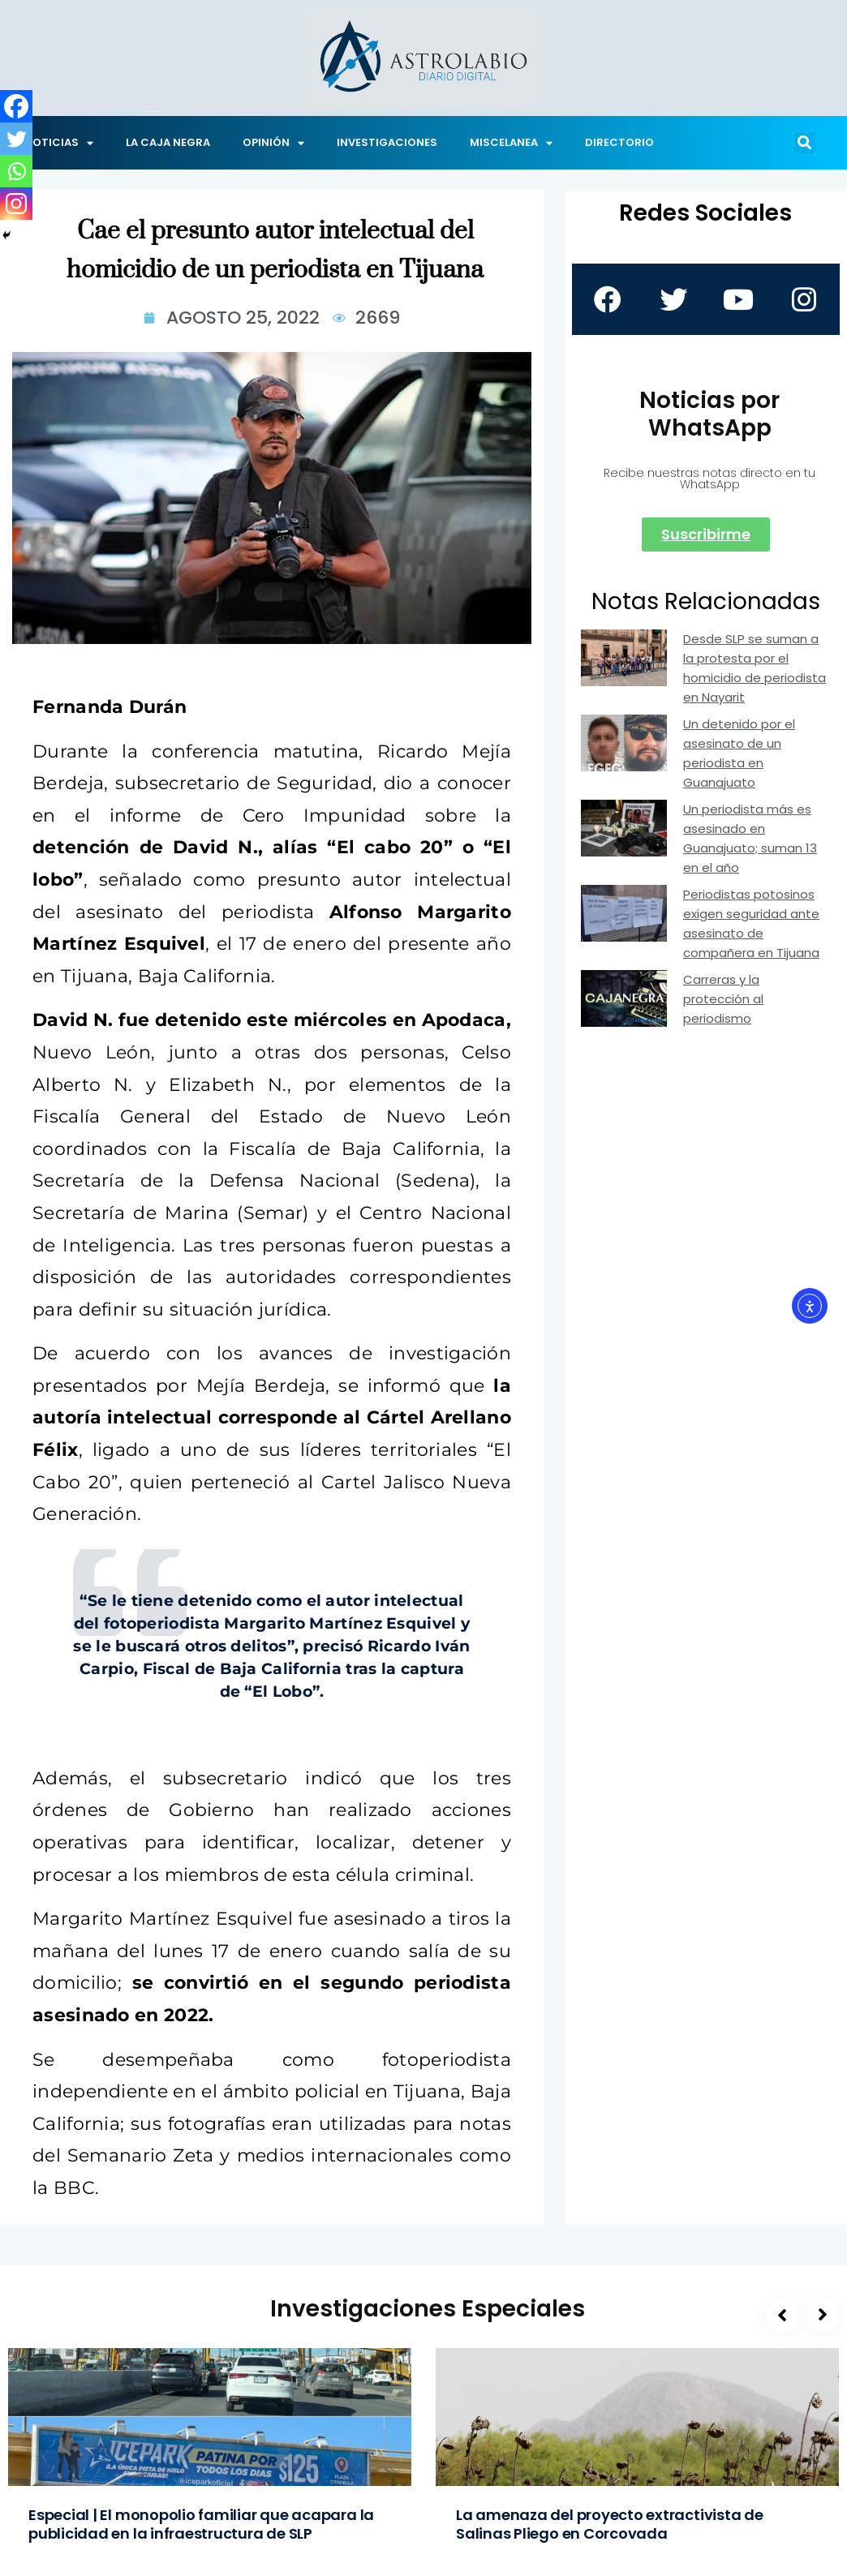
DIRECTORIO (619, 142)
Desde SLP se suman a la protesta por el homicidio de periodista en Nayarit (754, 668)
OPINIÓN (273, 143)
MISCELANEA (511, 143)
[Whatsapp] (16, 171)
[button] (804, 142)
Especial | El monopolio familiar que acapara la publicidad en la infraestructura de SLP (201, 2524)
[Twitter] (16, 138)
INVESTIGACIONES (387, 142)
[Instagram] (16, 203)
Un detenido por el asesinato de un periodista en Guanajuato (739, 753)
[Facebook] (16, 106)
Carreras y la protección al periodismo (723, 999)
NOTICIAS (58, 143)
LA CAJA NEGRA (168, 142)
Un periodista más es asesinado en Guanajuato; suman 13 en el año (750, 838)
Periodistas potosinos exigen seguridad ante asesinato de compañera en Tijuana (751, 923)
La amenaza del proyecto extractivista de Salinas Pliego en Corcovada (609, 2524)
